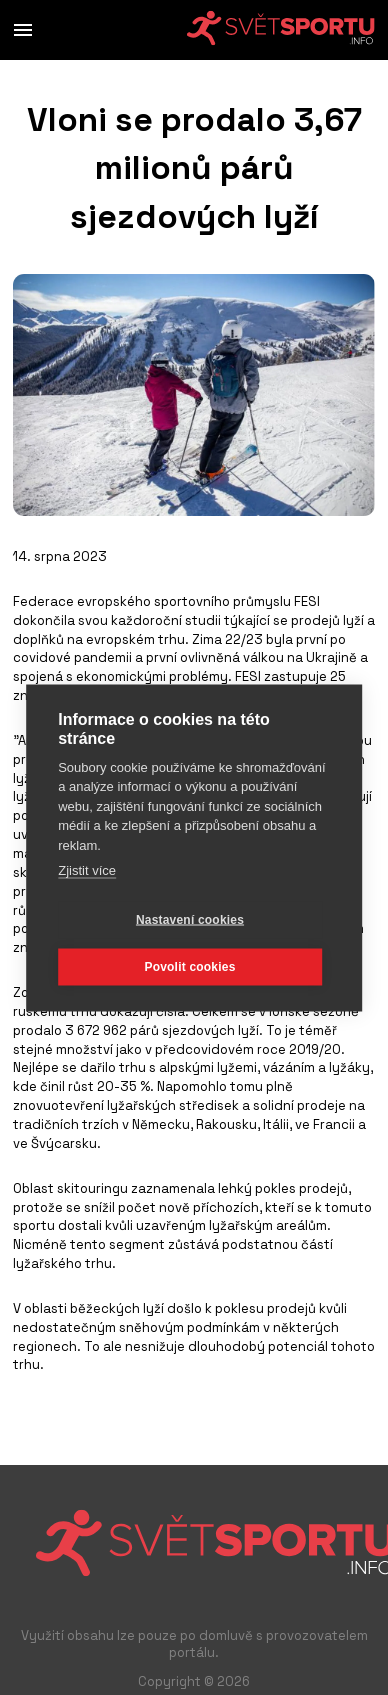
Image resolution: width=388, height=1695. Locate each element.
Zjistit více (87, 870)
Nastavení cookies (190, 920)
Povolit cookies (189, 967)
